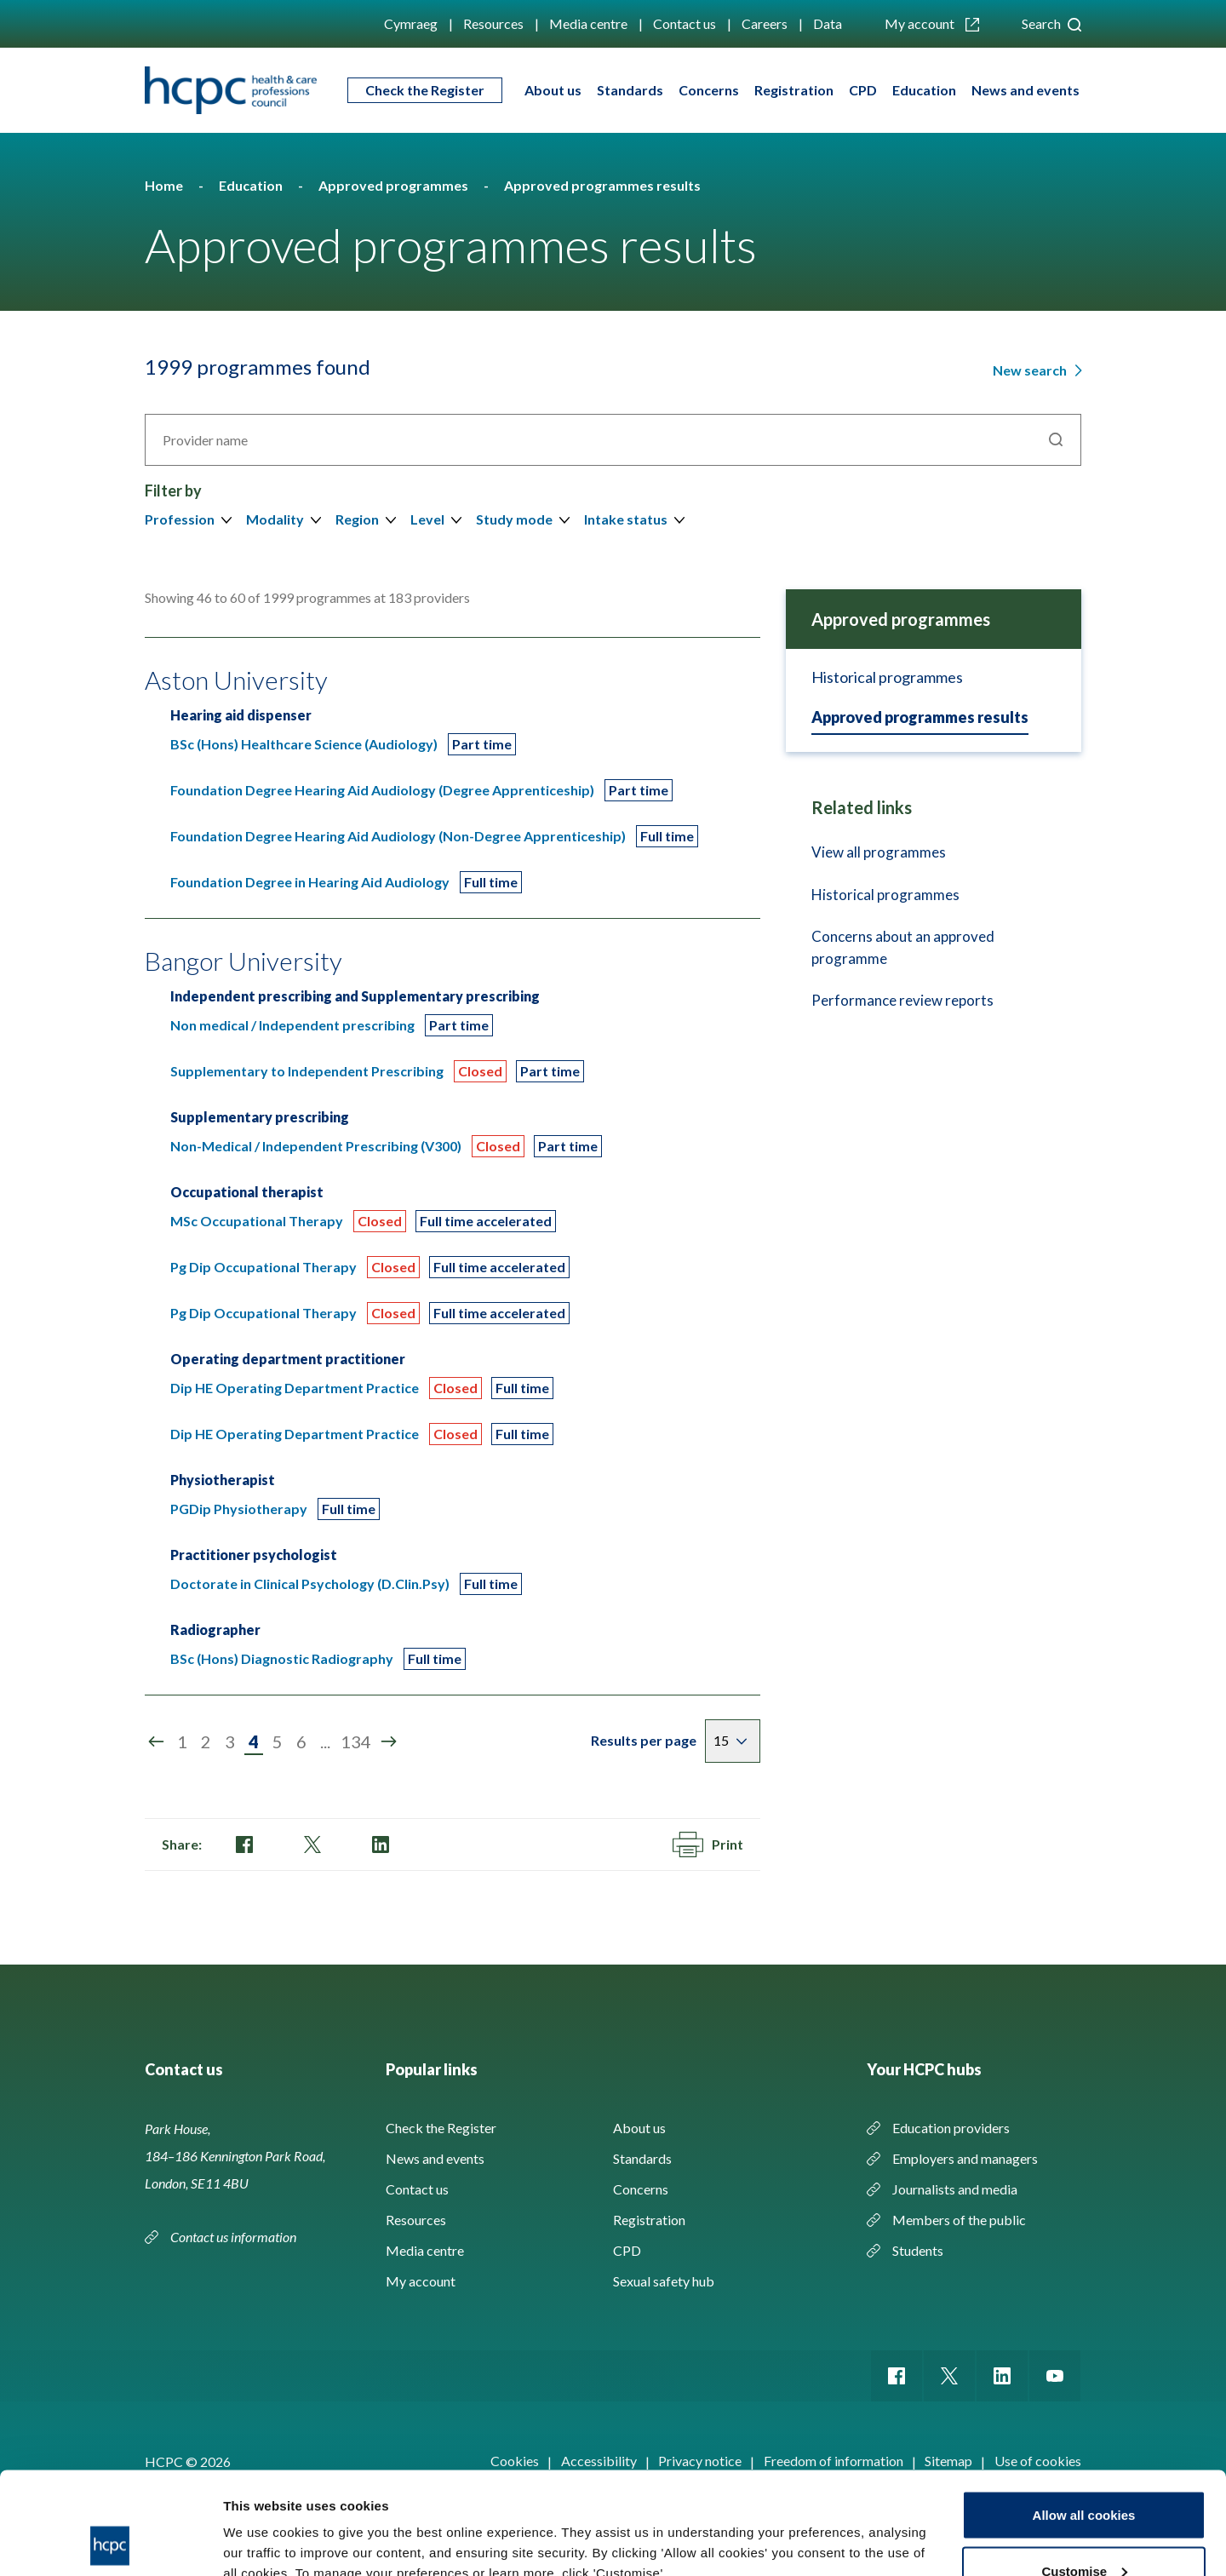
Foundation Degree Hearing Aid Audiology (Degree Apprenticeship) (382, 790)
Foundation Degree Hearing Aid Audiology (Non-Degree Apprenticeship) (398, 836)
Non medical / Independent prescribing (292, 1025)
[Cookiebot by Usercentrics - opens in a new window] (110, 2543)
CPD (863, 90)
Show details (262, 2523)
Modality (275, 519)
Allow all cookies (1084, 2419)
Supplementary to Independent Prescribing (307, 1071)
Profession (180, 519)
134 (356, 1741)
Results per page (643, 1740)
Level (427, 519)
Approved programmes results (919, 717)
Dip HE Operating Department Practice (294, 1388)
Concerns (709, 90)
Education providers (951, 2128)
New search (1031, 370)
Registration (794, 90)
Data (827, 23)
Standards (630, 90)
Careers (765, 23)
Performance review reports (902, 1000)
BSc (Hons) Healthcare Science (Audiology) (304, 744)
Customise (1084, 2475)
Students (917, 2250)
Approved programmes (900, 619)
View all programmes (878, 852)
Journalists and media (954, 2189)
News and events (1025, 90)
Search (1051, 23)
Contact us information (234, 2237)
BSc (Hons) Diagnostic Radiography (281, 1658)
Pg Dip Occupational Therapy (263, 1267)
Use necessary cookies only (1084, 2530)
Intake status (625, 519)
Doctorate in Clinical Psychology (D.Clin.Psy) (310, 1583)
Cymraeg (411, 23)
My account (932, 23)
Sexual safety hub (663, 2281)
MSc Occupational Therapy (256, 1221)
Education (924, 90)
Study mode (514, 519)
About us (552, 90)
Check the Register (424, 90)
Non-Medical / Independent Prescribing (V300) (315, 1146)
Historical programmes (887, 677)
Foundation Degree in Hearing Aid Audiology (310, 882)
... (325, 1741)
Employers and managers (965, 2158)
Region (357, 519)
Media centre (588, 23)
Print (708, 1844)
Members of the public (959, 2220)
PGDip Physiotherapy (238, 1508)
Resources (493, 23)
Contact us (684, 23)
